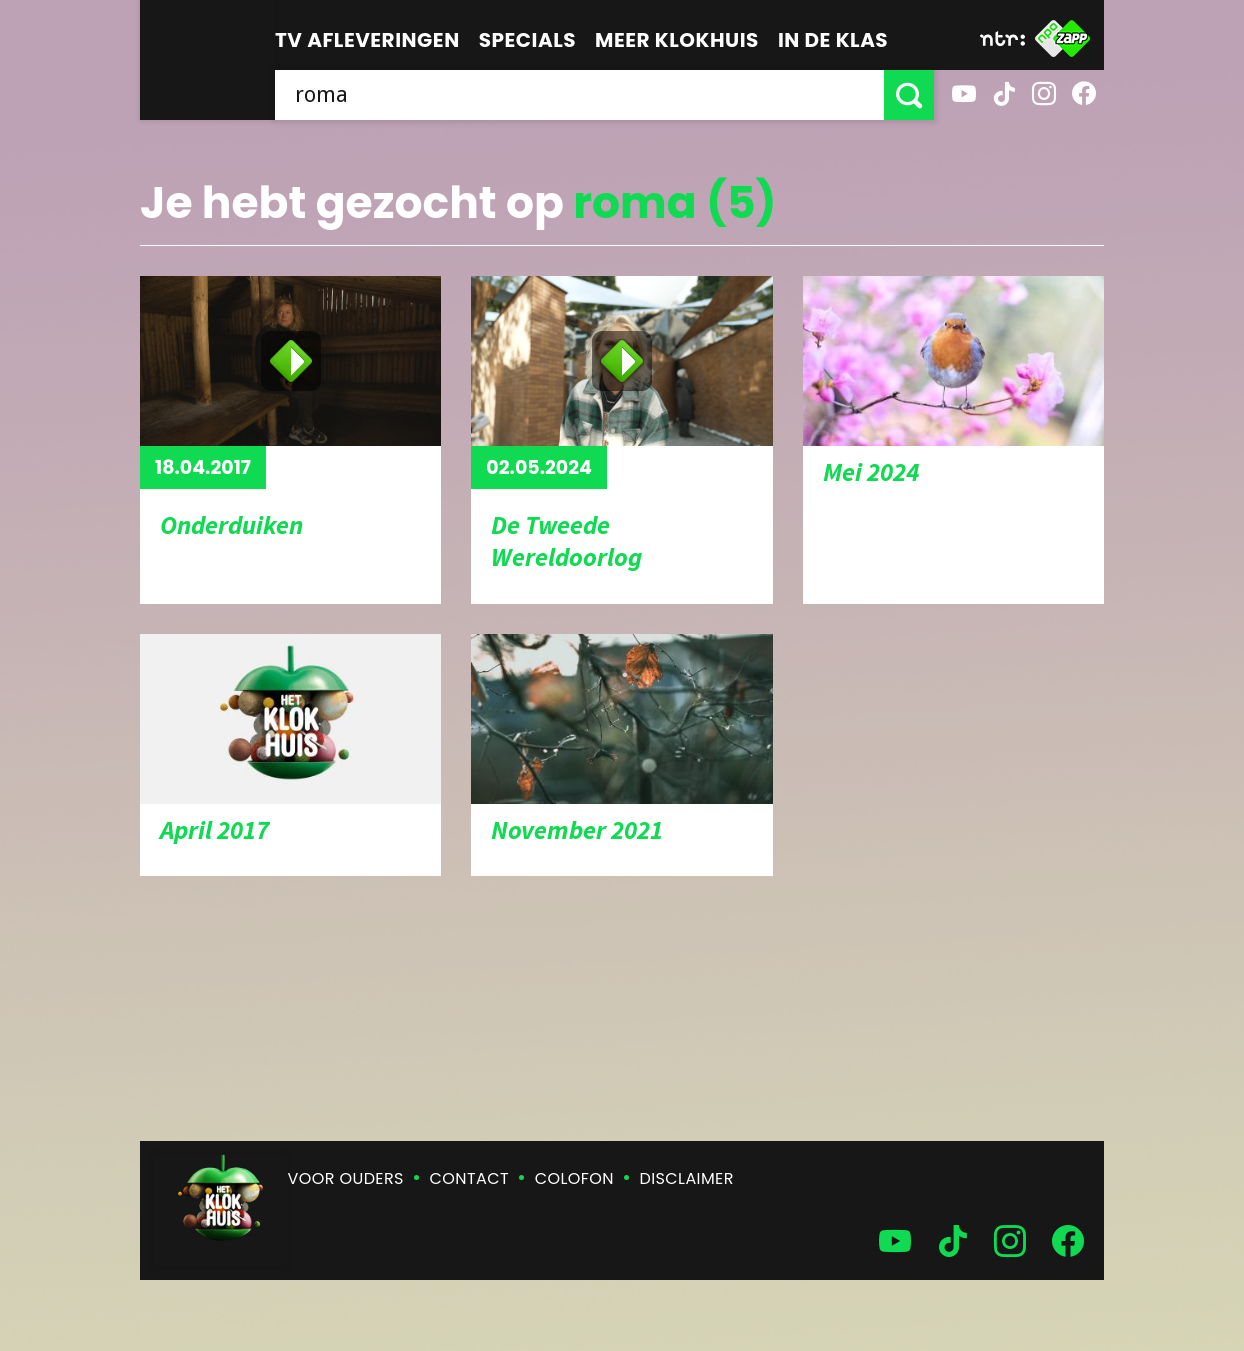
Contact (469, 1178)
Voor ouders (346, 1178)
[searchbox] (579, 95)
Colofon (574, 1178)
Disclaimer (687, 1178)
